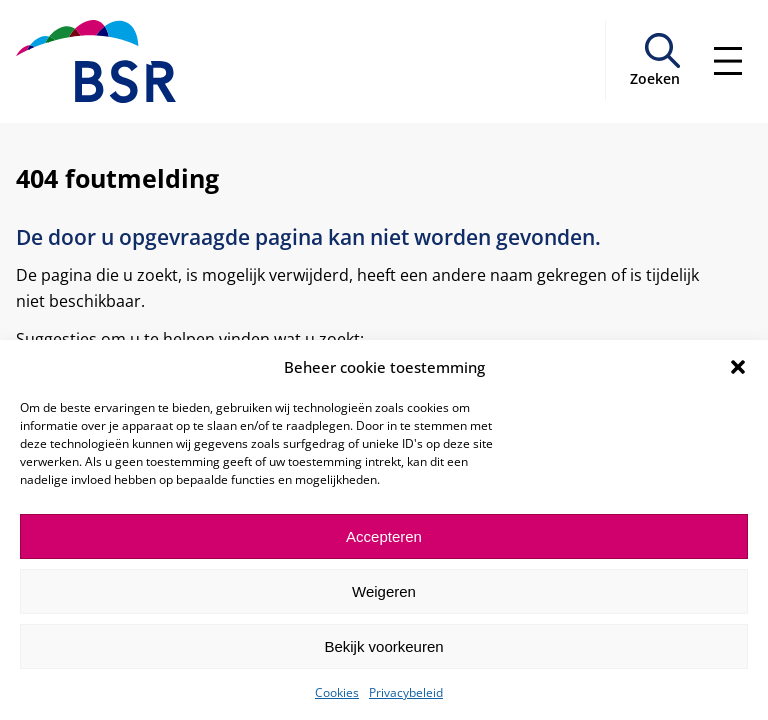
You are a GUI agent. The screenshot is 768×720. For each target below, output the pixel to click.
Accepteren (384, 536)
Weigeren (384, 591)
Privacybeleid (406, 692)
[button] (738, 367)
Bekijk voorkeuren (383, 646)
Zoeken (655, 78)
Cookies (337, 692)
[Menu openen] (728, 61)
